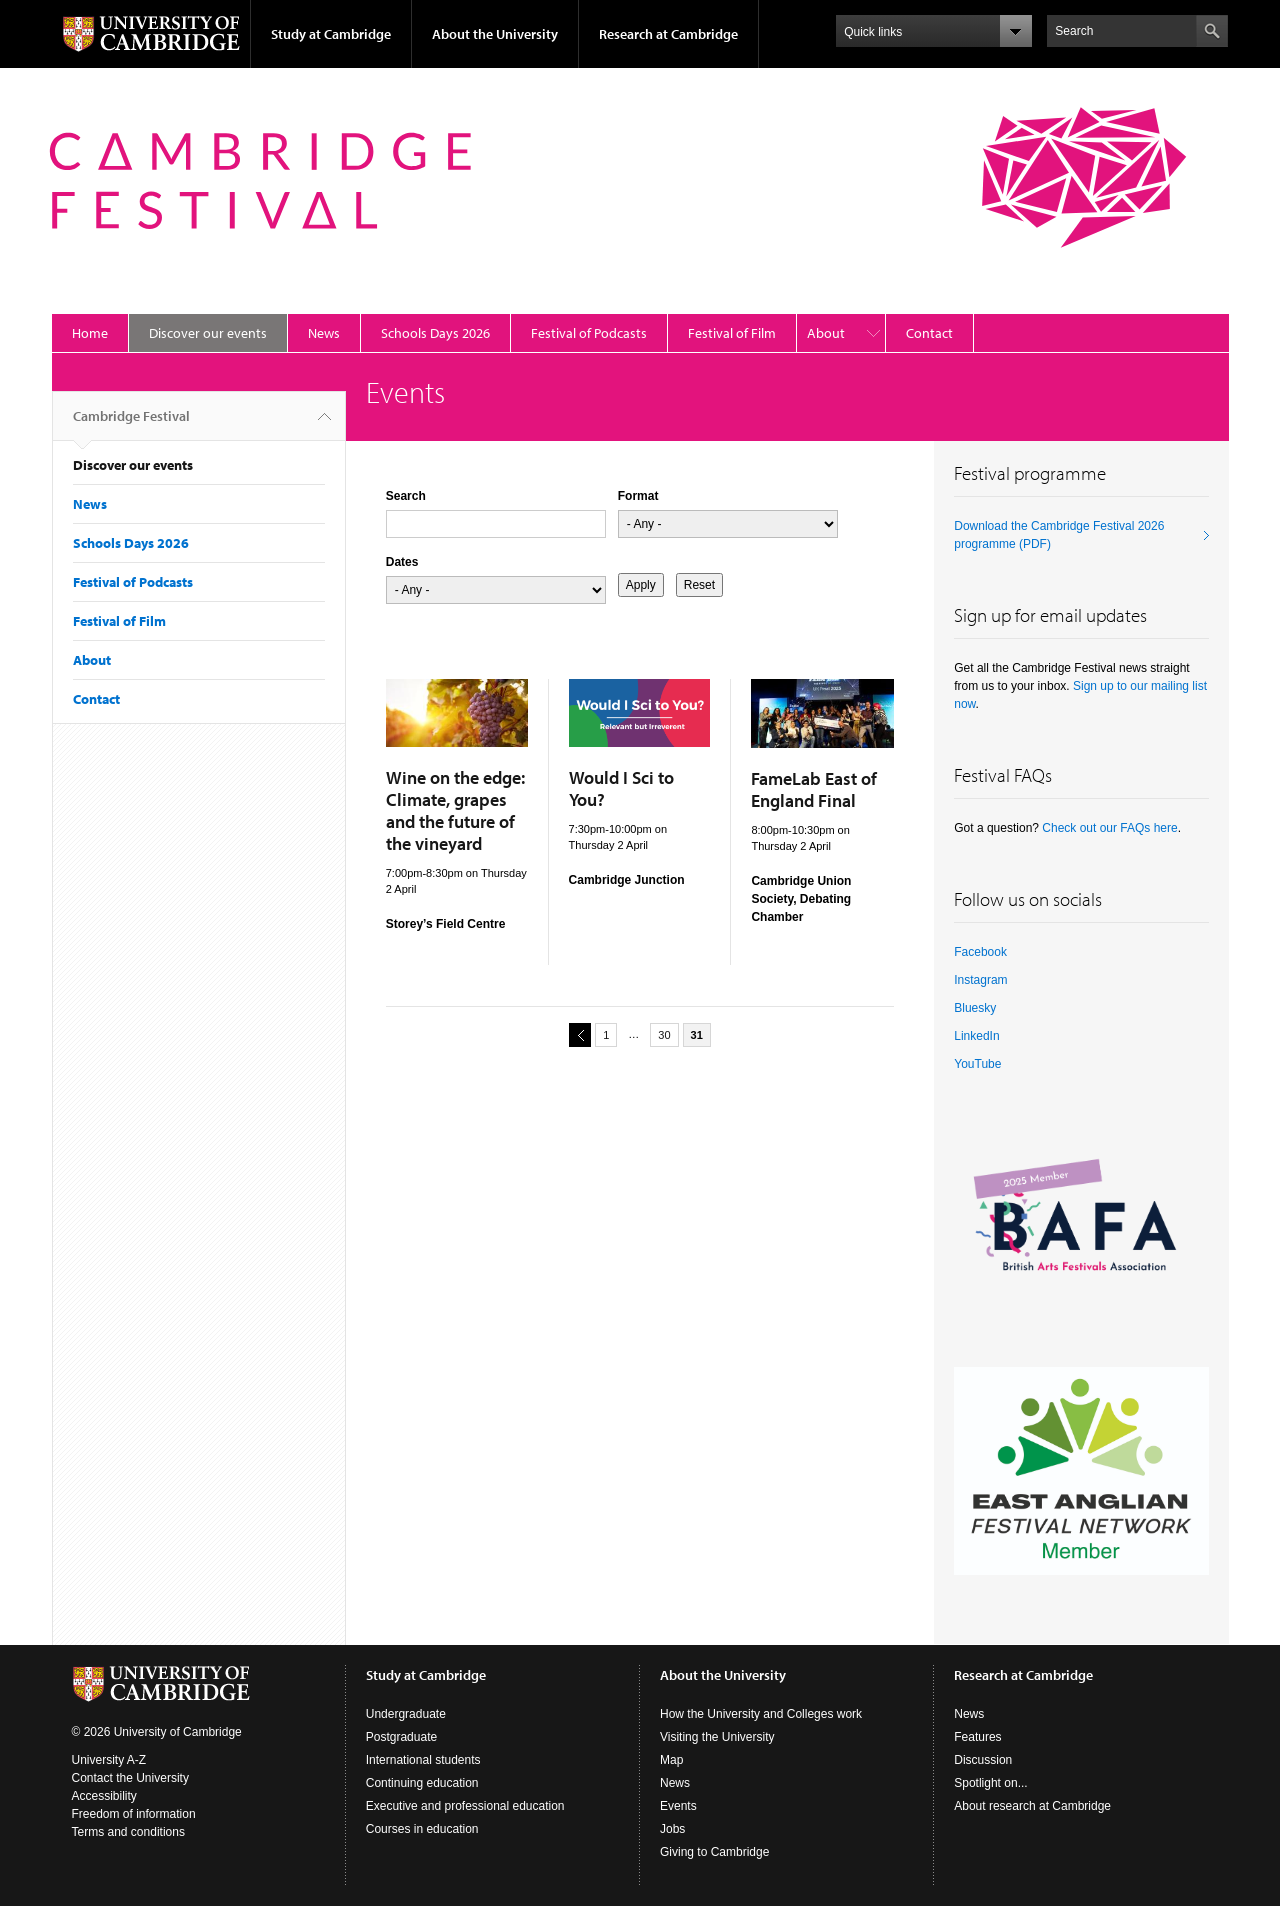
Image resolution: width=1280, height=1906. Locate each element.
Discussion (983, 1760)
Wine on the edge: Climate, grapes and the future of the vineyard (455, 810)
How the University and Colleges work (761, 1714)
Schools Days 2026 (435, 333)
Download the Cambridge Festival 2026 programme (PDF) (1059, 535)
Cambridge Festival (131, 424)
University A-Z (109, 1760)
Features (977, 1737)
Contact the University (130, 1778)
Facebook (980, 952)
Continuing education (422, 1783)
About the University (495, 34)
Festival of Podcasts (589, 333)
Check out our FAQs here (1109, 828)
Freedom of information (134, 1814)
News (324, 333)
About (826, 333)
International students (423, 1760)
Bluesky (975, 1008)
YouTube (977, 1064)
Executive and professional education (465, 1806)
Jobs (672, 1829)
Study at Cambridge (331, 34)
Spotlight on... (990, 1783)
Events (678, 1806)
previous (577, 1034)
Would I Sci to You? (621, 788)
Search (406, 496)
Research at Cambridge (668, 34)
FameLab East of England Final (814, 789)
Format (638, 496)
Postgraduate (401, 1737)
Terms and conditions (128, 1832)
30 (664, 1035)
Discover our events (208, 333)
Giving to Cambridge (714, 1852)
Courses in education (422, 1829)
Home (90, 333)
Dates (402, 562)
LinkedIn (976, 1036)
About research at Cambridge (1032, 1806)
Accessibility (104, 1796)
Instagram (980, 980)
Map (671, 1760)
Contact (929, 333)
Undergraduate (406, 1714)
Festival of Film (732, 333)
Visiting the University (717, 1737)
